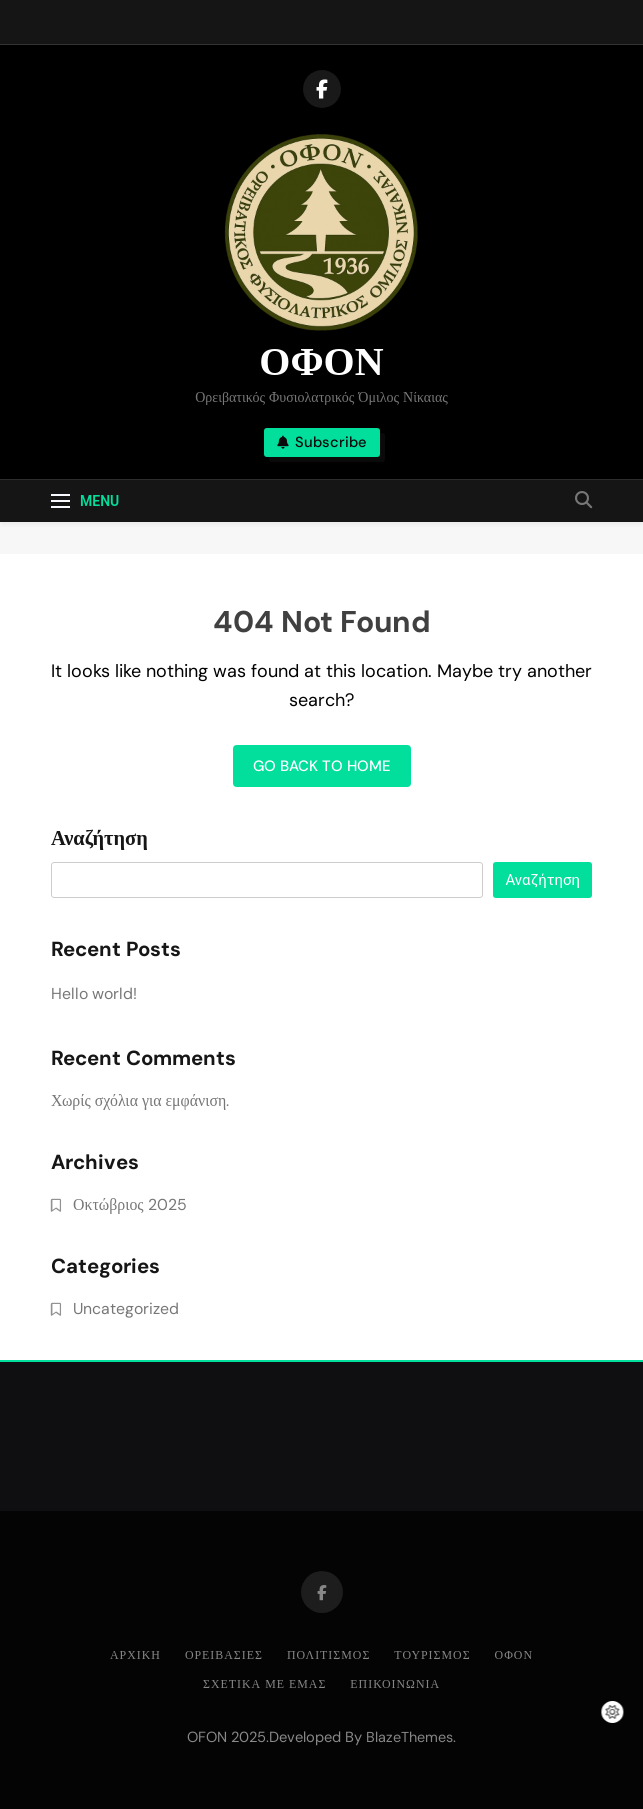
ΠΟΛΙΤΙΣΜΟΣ (328, 1655)
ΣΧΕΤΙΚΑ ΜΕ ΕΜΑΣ (264, 1684)
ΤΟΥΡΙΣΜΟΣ (432, 1655)
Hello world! (94, 993)
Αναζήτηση (99, 839)
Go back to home (322, 766)
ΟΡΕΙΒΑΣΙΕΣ (224, 1655)
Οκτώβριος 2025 (130, 1204)
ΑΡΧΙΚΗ (135, 1655)
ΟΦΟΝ (321, 361)
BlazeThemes (409, 1737)
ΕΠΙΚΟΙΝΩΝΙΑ (395, 1684)
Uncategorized (126, 1308)
